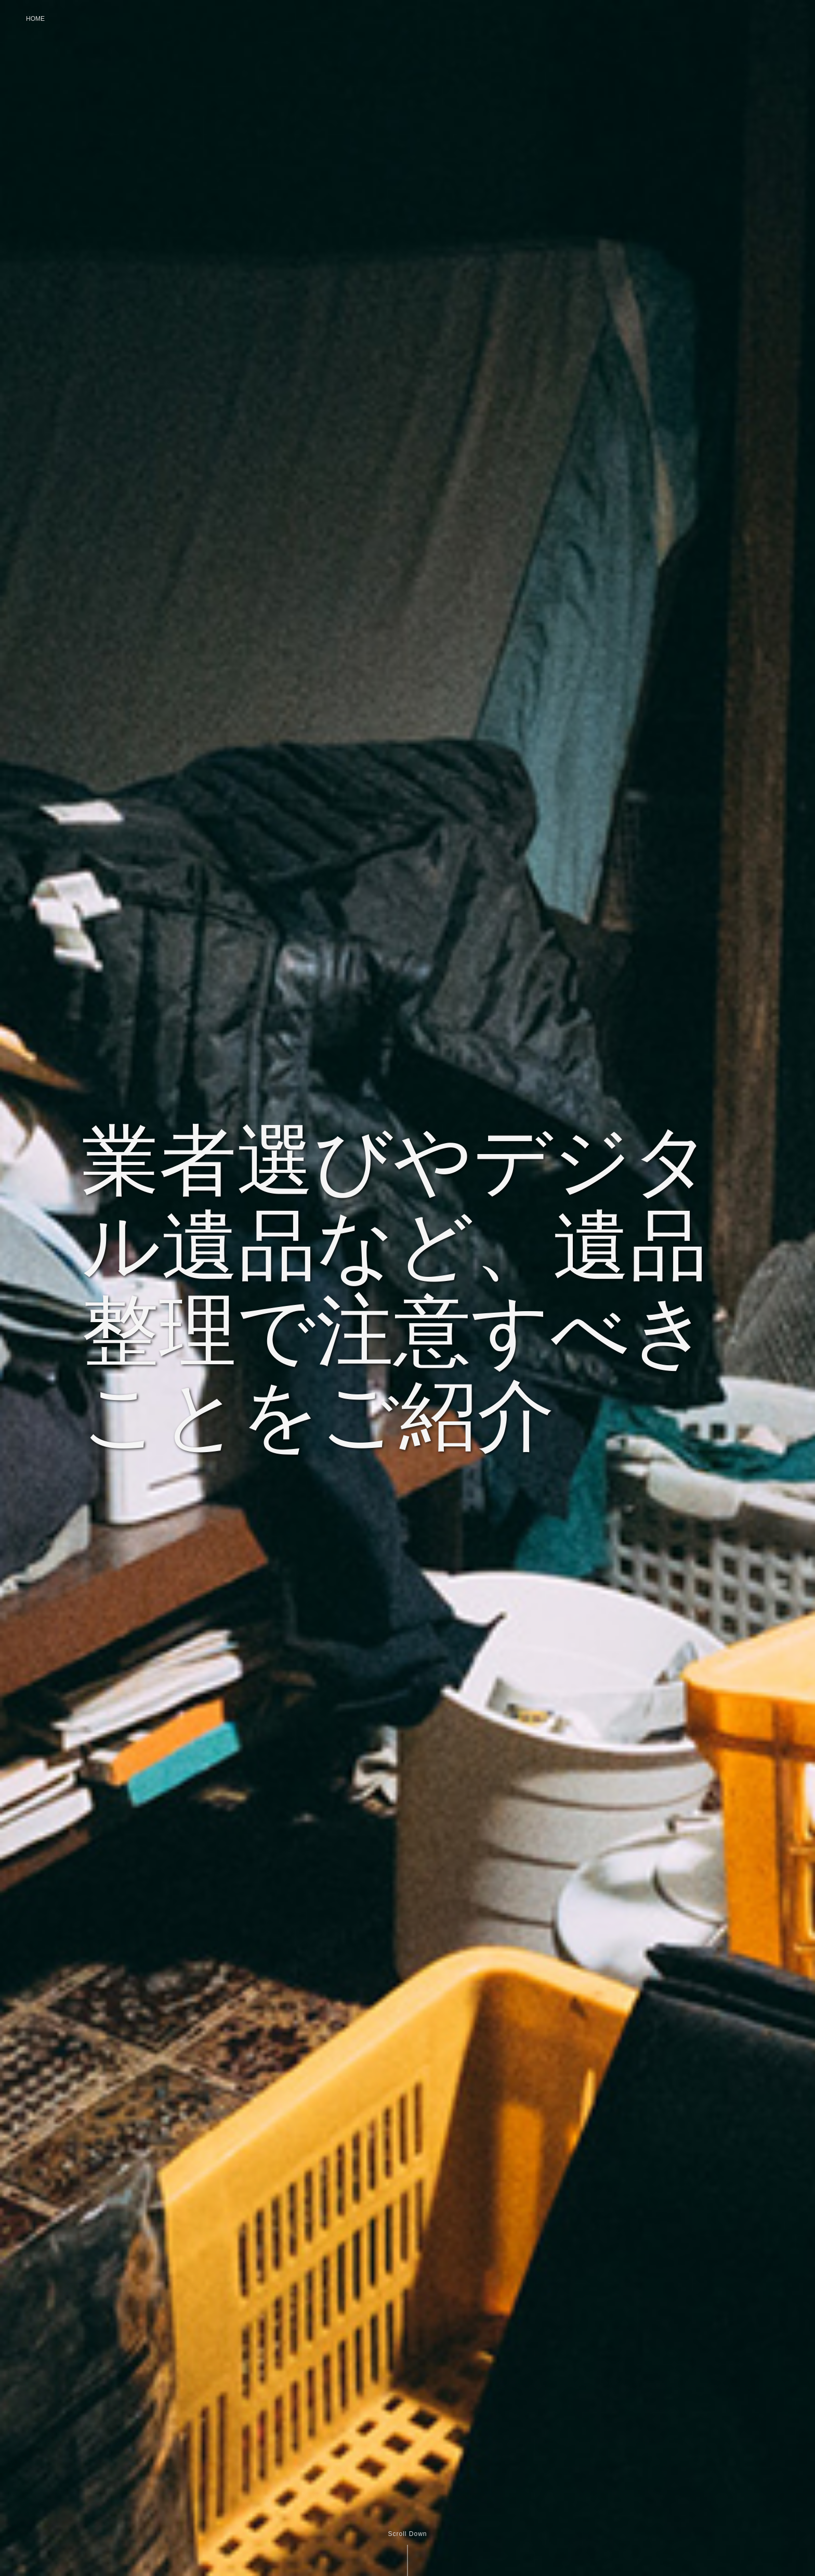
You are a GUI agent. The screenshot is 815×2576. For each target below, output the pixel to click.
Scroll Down (407, 2534)
